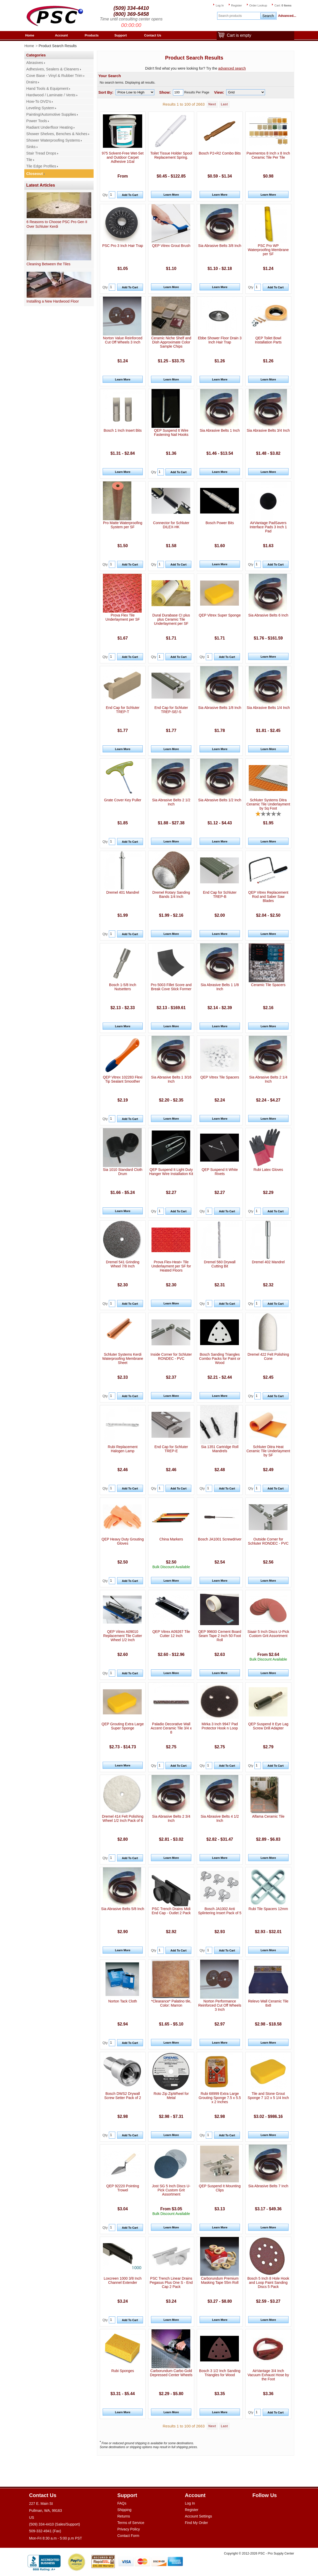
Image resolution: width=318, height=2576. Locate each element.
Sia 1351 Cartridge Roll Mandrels (220, 1449)
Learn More (171, 194)
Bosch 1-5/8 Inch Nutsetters (122, 987)
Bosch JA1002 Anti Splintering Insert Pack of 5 (219, 1911)
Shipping (124, 2510)
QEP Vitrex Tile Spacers (219, 1077)
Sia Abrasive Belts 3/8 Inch (219, 246)
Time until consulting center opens (131, 19)
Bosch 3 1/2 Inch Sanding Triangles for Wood (219, 2373)
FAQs (121, 2503)
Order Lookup (258, 5)
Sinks (31, 147)
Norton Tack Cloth (122, 2001)
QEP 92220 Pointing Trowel (122, 2188)
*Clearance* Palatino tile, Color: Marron (171, 2003)
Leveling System (40, 108)
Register (236, 5)
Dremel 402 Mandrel (268, 1262)
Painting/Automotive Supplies (51, 114)
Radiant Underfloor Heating (49, 127)
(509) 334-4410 (131, 8)
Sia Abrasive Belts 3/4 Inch (268, 430)
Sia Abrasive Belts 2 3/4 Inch (171, 1818)
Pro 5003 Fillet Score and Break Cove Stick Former (171, 987)
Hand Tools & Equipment (47, 88)
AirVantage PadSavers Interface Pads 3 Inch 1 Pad (268, 527)
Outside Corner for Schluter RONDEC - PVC (268, 1541)
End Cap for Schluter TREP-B (220, 894)
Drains (31, 82)
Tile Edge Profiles (41, 166)
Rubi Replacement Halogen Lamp (123, 1449)
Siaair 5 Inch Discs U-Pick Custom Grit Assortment (268, 1634)
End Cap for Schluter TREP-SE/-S (171, 710)
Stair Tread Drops (41, 153)
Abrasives (34, 63)
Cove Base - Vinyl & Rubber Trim (54, 76)
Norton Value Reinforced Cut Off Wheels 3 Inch (122, 340)
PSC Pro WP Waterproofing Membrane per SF (268, 250)
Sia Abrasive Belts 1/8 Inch (219, 708)
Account (61, 35)
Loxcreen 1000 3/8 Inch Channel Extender (122, 2280)
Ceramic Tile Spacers (268, 985)
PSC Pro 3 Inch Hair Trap (122, 246)
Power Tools (36, 121)
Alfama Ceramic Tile (268, 1816)
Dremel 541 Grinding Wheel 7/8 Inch (122, 1264)
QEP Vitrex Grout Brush (171, 246)
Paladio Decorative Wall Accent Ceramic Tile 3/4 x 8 (171, 1728)
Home (29, 35)
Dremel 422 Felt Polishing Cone (268, 1356)
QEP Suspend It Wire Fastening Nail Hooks (171, 432)
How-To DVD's (38, 101)
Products (92, 35)
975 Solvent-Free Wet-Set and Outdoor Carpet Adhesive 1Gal (123, 157)
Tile (29, 160)
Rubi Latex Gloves (268, 1170)
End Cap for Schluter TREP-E (171, 1449)
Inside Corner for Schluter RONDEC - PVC (171, 1356)
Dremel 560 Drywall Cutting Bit (220, 1264)
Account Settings (198, 2516)
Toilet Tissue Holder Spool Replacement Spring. (171, 155)
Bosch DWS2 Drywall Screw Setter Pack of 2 (122, 2095)
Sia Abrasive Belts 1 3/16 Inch (171, 1079)
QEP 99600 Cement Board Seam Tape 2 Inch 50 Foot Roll (219, 1636)
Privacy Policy (128, 2529)
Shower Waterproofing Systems (53, 140)
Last (224, 104)
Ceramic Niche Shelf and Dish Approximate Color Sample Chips (171, 342)
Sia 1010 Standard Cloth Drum (122, 1172)
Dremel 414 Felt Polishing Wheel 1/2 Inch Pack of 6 (122, 1818)
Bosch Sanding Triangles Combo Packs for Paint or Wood (219, 1358)
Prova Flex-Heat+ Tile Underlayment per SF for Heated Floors (171, 1266)
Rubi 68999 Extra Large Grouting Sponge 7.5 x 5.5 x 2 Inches (220, 2097)
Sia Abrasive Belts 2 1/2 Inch (171, 802)
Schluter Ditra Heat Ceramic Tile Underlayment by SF (268, 1451)
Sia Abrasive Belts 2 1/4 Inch (268, 1079)
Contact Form (128, 2536)
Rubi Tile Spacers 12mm (268, 1909)
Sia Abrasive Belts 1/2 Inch (219, 800)
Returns (123, 2516)
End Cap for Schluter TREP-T (122, 710)
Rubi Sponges (122, 2371)
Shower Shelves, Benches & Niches (56, 134)
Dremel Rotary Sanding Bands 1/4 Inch (171, 894)
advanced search (232, 68)
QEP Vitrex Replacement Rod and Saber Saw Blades (268, 896)
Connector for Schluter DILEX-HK (171, 525)
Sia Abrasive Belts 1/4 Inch (268, 708)
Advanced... (286, 16)
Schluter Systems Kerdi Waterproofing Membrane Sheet (122, 1358)
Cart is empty (237, 35)
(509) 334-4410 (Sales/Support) (54, 2524)
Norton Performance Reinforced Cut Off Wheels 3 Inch (219, 2005)
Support (121, 35)
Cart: (282, 5)
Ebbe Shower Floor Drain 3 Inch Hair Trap (219, 340)
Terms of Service (130, 2523)
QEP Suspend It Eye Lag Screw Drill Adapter (268, 1726)
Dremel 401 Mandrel (122, 892)
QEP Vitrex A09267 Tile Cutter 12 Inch (171, 1634)
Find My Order (196, 2523)
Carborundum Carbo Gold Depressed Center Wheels (171, 2373)
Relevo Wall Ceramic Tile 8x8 (268, 2003)
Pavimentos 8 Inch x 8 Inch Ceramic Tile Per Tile (268, 155)
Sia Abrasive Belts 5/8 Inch (122, 1909)
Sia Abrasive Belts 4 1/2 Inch (220, 1818)
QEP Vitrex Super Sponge (220, 615)
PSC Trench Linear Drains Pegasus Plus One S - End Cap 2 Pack (171, 2282)
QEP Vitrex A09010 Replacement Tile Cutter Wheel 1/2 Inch (122, 1636)
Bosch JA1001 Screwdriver (219, 1539)
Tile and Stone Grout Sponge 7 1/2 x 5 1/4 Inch (268, 2095)
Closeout (34, 173)
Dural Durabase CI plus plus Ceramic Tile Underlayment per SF (171, 619)
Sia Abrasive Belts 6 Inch (268, 615)
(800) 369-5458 (131, 14)
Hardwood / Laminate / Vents (50, 95)
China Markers (171, 1539)
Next (212, 104)
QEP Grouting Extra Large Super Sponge (123, 1726)
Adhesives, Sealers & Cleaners (52, 69)
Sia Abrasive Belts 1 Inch (220, 430)
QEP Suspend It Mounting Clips (220, 2188)
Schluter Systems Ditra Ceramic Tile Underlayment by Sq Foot (268, 804)
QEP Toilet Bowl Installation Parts (268, 340)
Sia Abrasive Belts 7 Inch (268, 2186)
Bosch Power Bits (220, 523)
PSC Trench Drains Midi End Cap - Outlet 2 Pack (171, 1911)
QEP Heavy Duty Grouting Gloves (123, 1541)
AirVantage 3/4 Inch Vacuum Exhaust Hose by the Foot (268, 2375)
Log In (220, 5)
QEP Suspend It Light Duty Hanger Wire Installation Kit (171, 1172)
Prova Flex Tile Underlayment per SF (122, 617)
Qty (105, 195)
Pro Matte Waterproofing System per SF (122, 525)
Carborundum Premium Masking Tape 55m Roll (220, 2280)
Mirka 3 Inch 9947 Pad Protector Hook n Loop (220, 1726)
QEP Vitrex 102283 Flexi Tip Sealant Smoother (122, 1079)
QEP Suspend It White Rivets (220, 1172)
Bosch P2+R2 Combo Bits (220, 153)
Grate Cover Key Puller (122, 800)
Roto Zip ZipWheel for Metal (171, 2095)
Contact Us (152, 35)
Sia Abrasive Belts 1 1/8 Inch (220, 987)
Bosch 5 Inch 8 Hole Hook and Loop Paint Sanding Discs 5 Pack (268, 2282)
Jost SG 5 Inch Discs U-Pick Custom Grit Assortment (171, 2190)
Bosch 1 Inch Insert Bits (123, 430)
